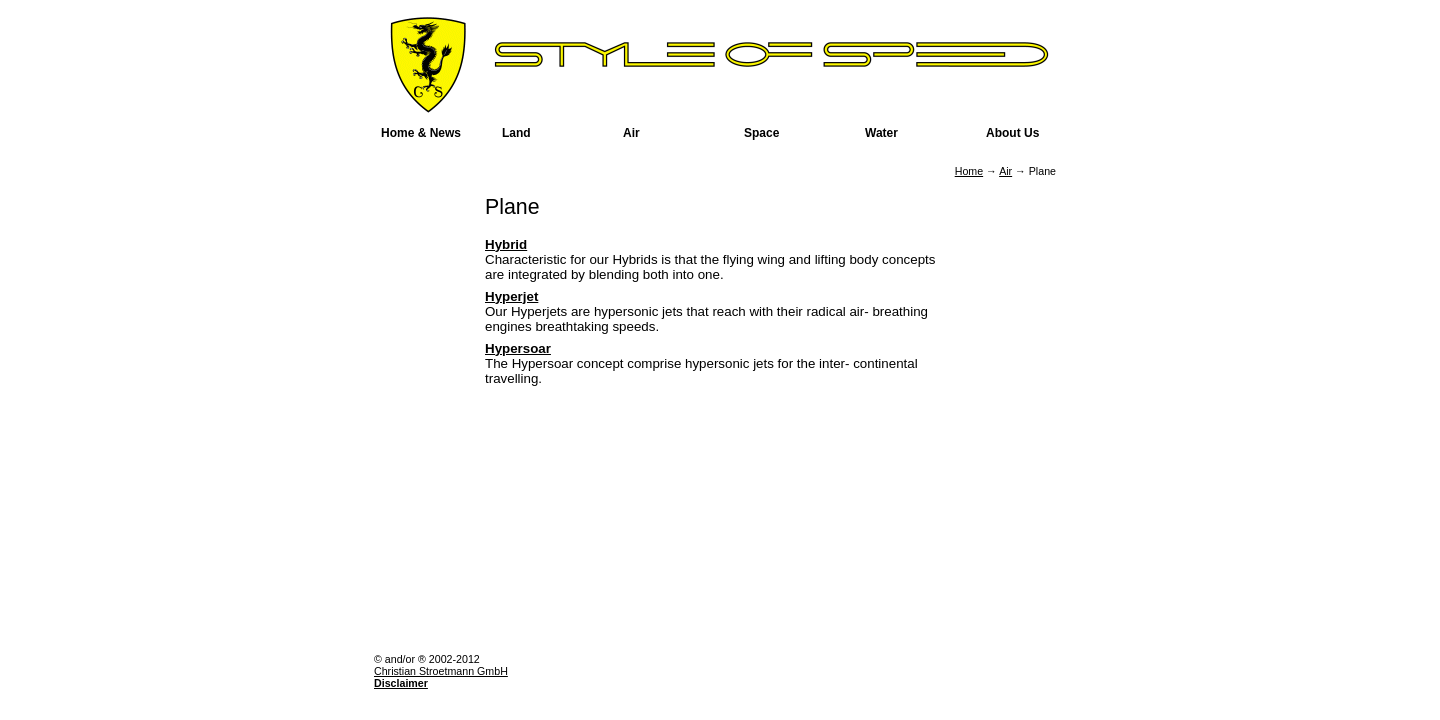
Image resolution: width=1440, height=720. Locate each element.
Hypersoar (518, 348)
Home (969, 171)
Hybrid (506, 244)
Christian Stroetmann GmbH (441, 671)
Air (1005, 171)
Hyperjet (511, 296)
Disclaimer (401, 683)
